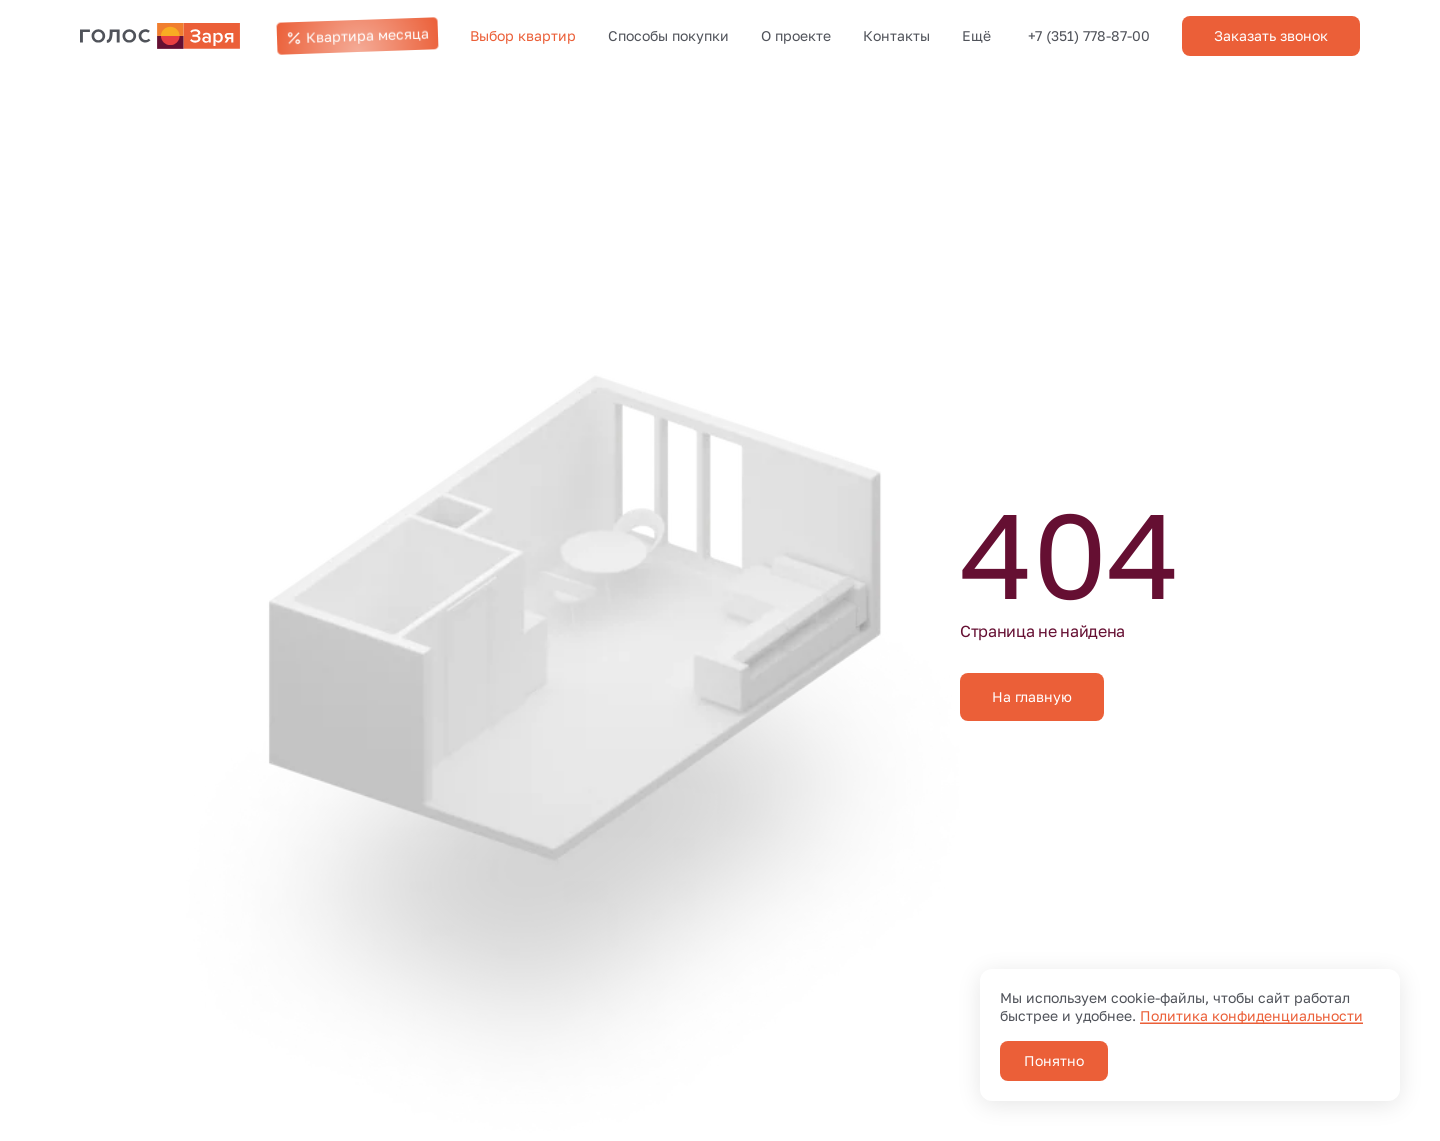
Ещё (976, 35)
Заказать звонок (1271, 35)
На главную (1032, 696)
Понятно (1054, 1060)
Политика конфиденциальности (1251, 1015)
